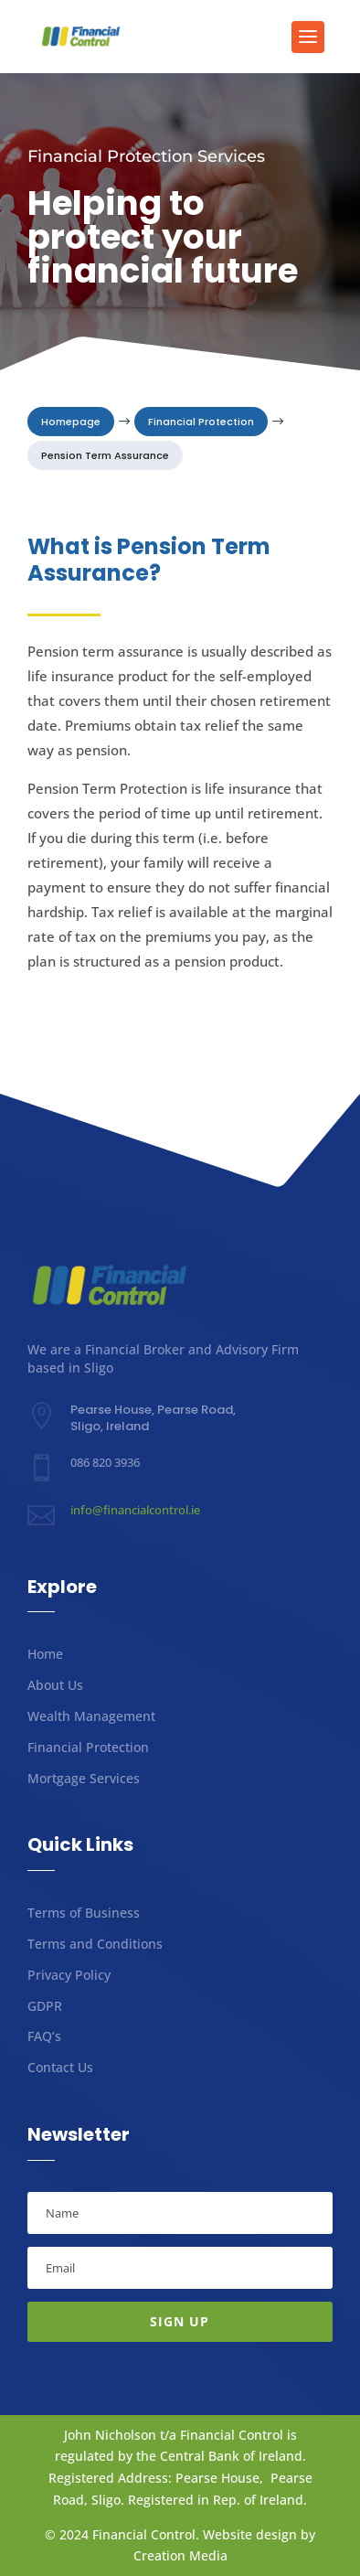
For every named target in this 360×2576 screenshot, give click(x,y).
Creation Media (180, 2555)
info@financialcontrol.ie (135, 1510)
